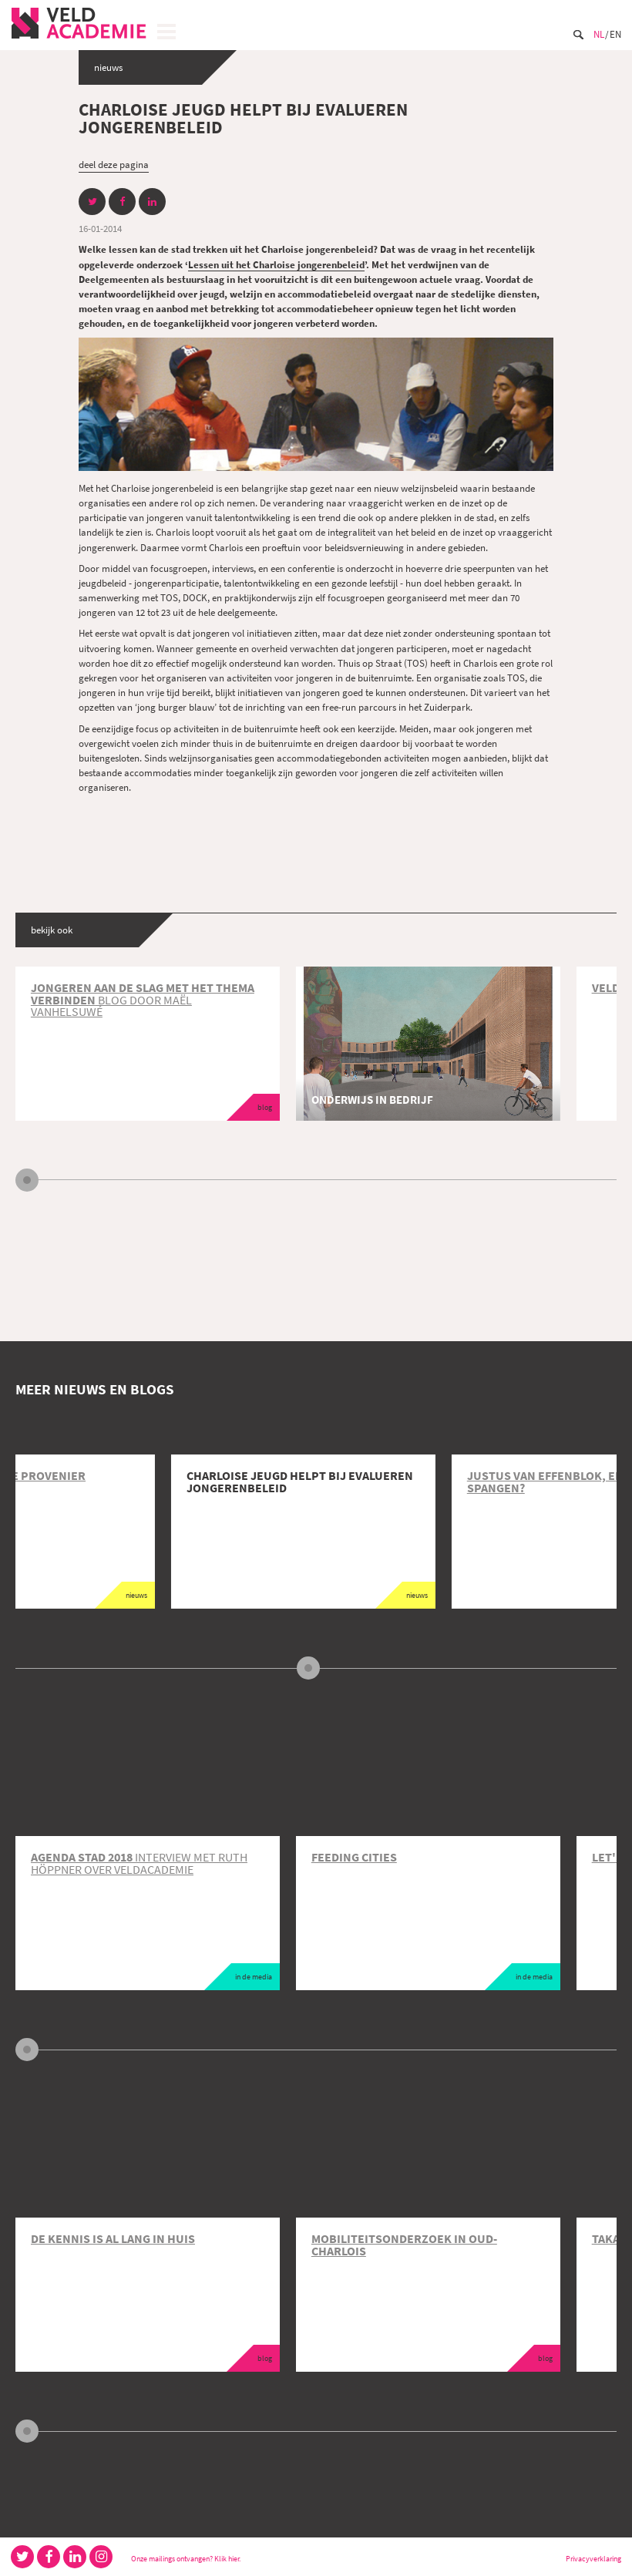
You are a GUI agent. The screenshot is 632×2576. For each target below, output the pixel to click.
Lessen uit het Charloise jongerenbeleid (276, 264)
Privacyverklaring (593, 2559)
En (615, 34)
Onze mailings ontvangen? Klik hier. (185, 2559)
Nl (598, 34)
